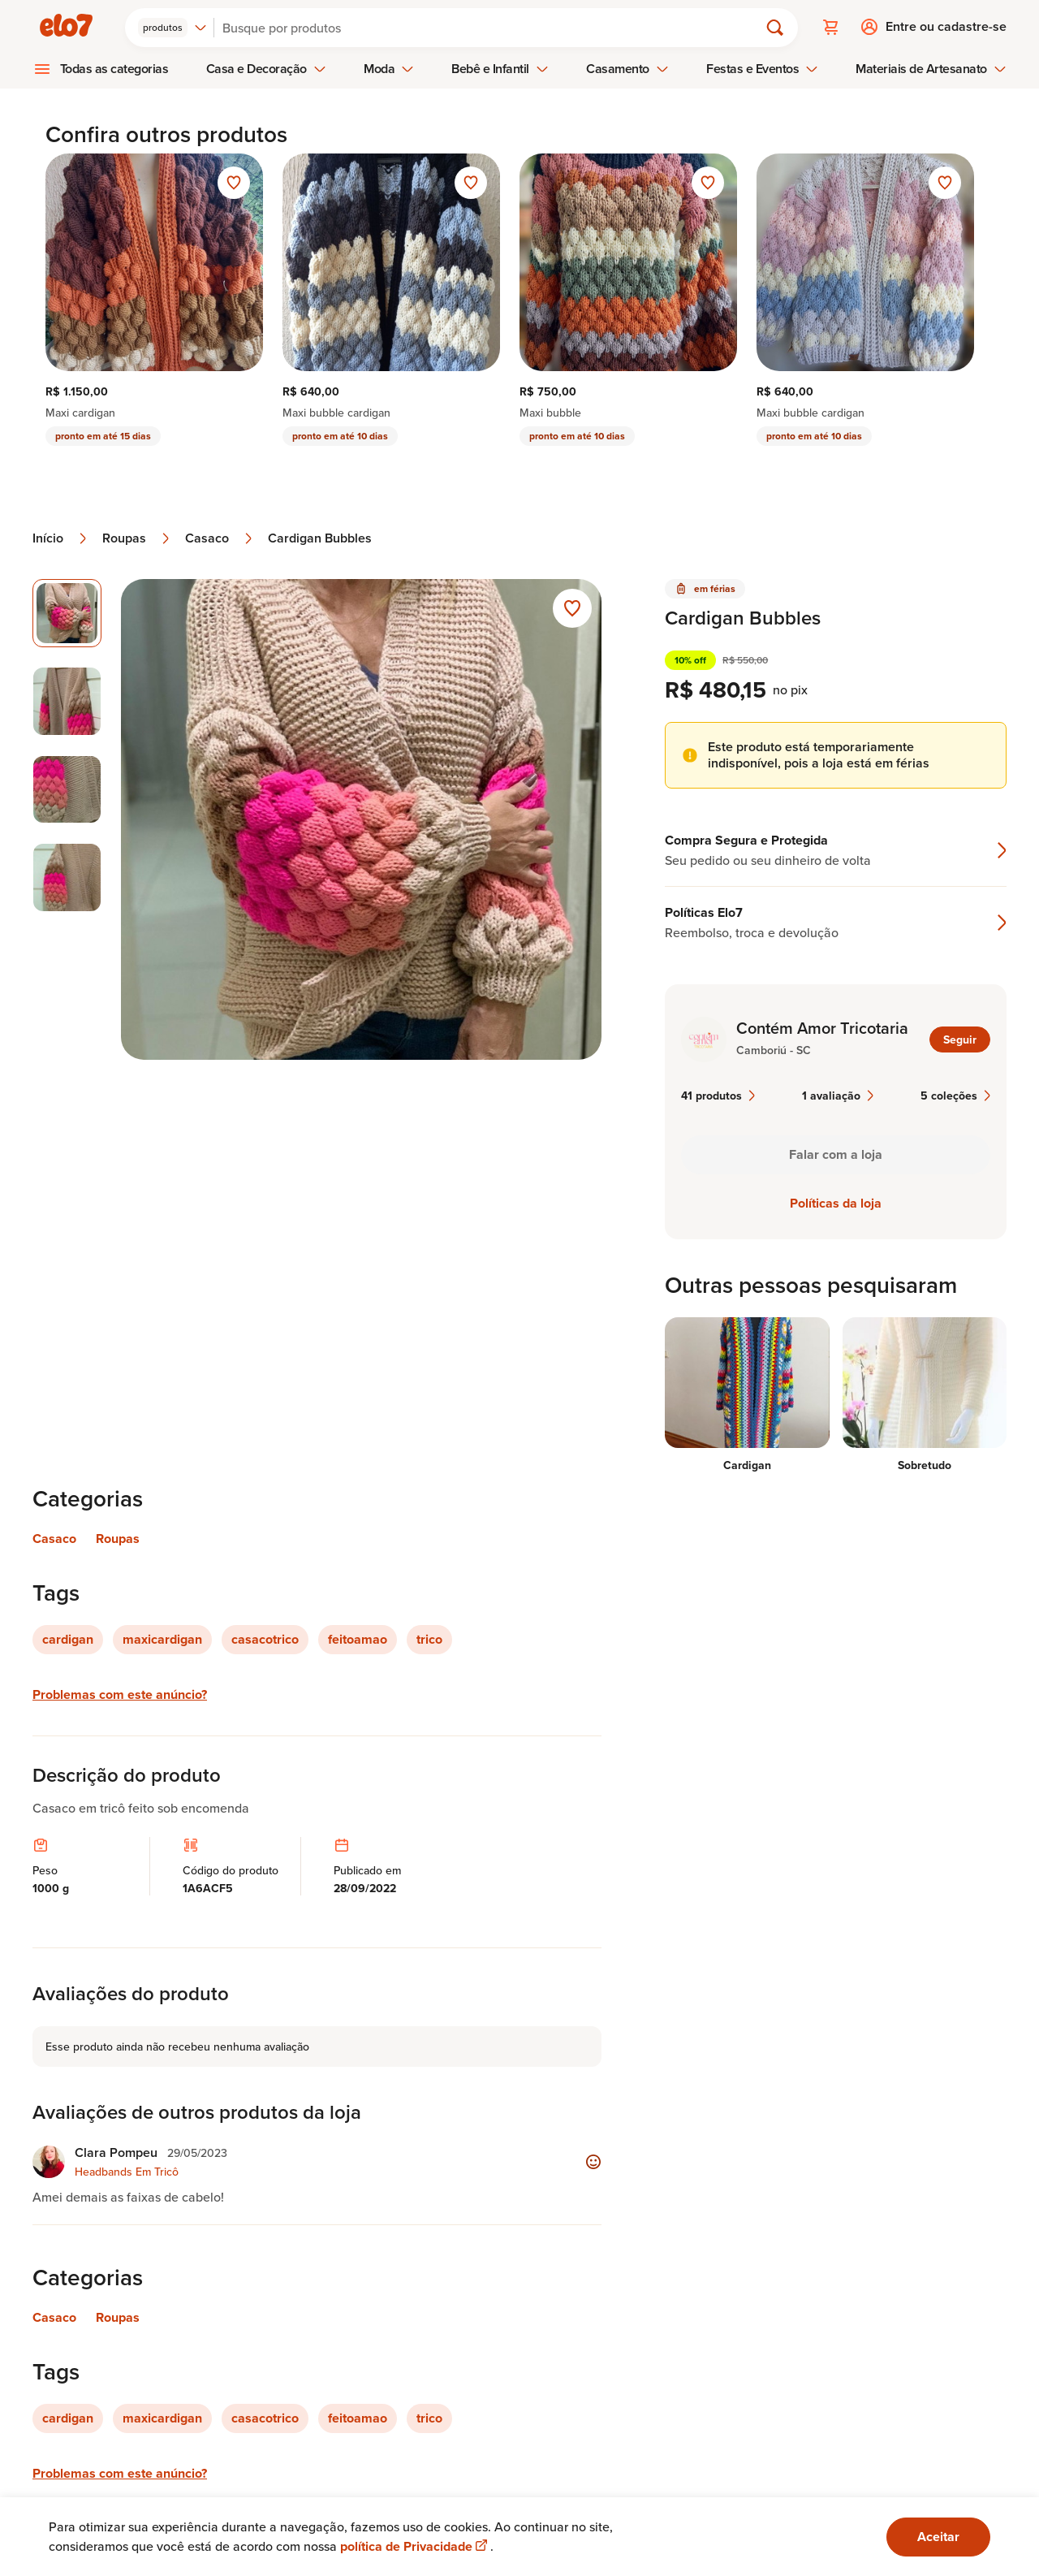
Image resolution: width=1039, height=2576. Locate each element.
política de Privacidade (415, 2546)
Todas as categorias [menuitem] (114, 67)
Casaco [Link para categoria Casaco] (54, 1537)
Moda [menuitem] (389, 67)
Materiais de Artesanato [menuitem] (931, 67)
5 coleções (955, 1094)
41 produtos (718, 1094)
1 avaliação (837, 1094)
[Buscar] (494, 26)
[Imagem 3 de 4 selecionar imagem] (66, 788)
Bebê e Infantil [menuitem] (500, 67)
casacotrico (265, 1637)
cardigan (67, 1637)
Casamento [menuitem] (627, 67)
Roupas (137, 537)
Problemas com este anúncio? (119, 1692)
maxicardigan (162, 1637)
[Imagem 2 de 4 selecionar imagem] (66, 700)
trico (429, 1637)
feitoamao (357, 1637)
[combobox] (174, 26)
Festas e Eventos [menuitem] (762, 67)
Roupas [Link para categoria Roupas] (118, 1537)
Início (60, 537)
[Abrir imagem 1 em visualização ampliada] (361, 818)
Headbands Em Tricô (127, 2170)
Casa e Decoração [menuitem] (266, 67)
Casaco (220, 537)
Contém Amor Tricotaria (822, 1026)
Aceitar (938, 2536)
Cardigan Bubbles (320, 537)
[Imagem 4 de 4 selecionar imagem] (66, 876)
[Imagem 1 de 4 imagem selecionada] (66, 611)
